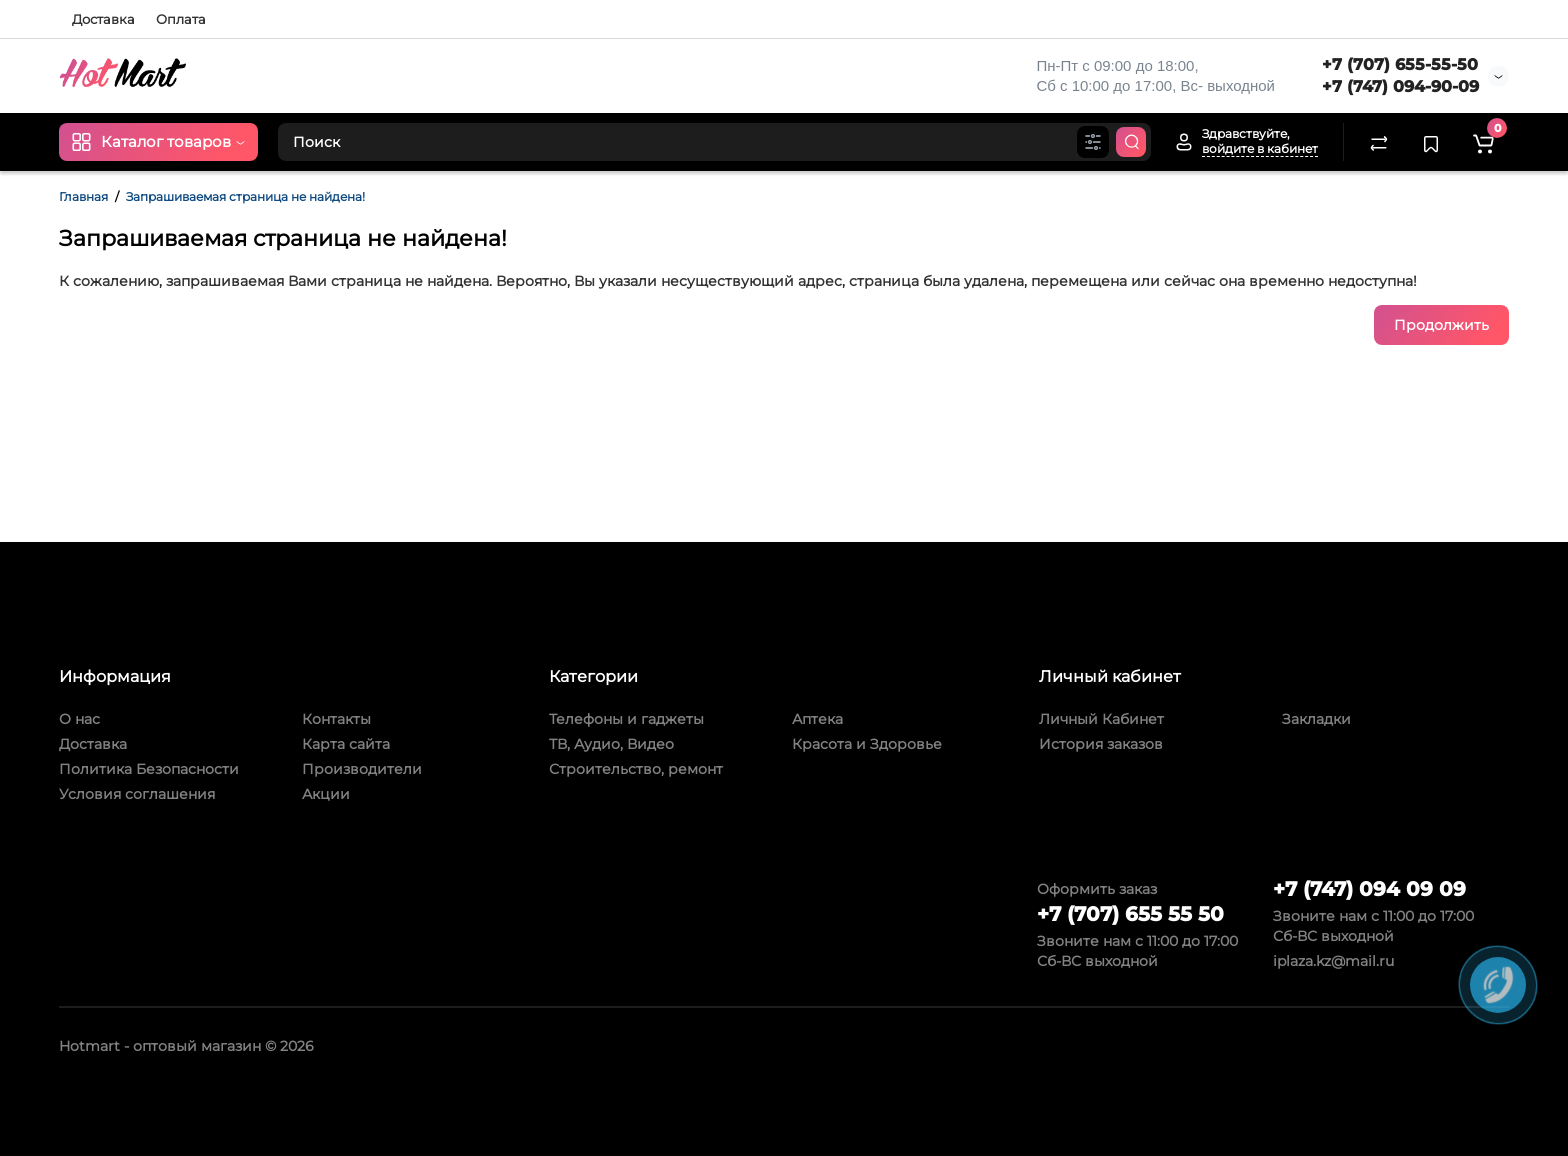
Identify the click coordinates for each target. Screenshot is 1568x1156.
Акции (326, 794)
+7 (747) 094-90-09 (1400, 86)
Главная (83, 196)
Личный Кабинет (1101, 719)
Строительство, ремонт (636, 769)
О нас (79, 719)
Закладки (1316, 719)
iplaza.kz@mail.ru (1333, 961)
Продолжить (1441, 325)
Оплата (181, 19)
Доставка (103, 19)
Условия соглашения (137, 794)
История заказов (1101, 744)
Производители (362, 769)
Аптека (817, 719)
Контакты (336, 719)
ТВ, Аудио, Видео (611, 744)
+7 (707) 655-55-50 (1400, 64)
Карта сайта (346, 744)
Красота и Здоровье (867, 744)
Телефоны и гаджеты (626, 719)
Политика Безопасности (149, 769)
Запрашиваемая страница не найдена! (245, 196)
